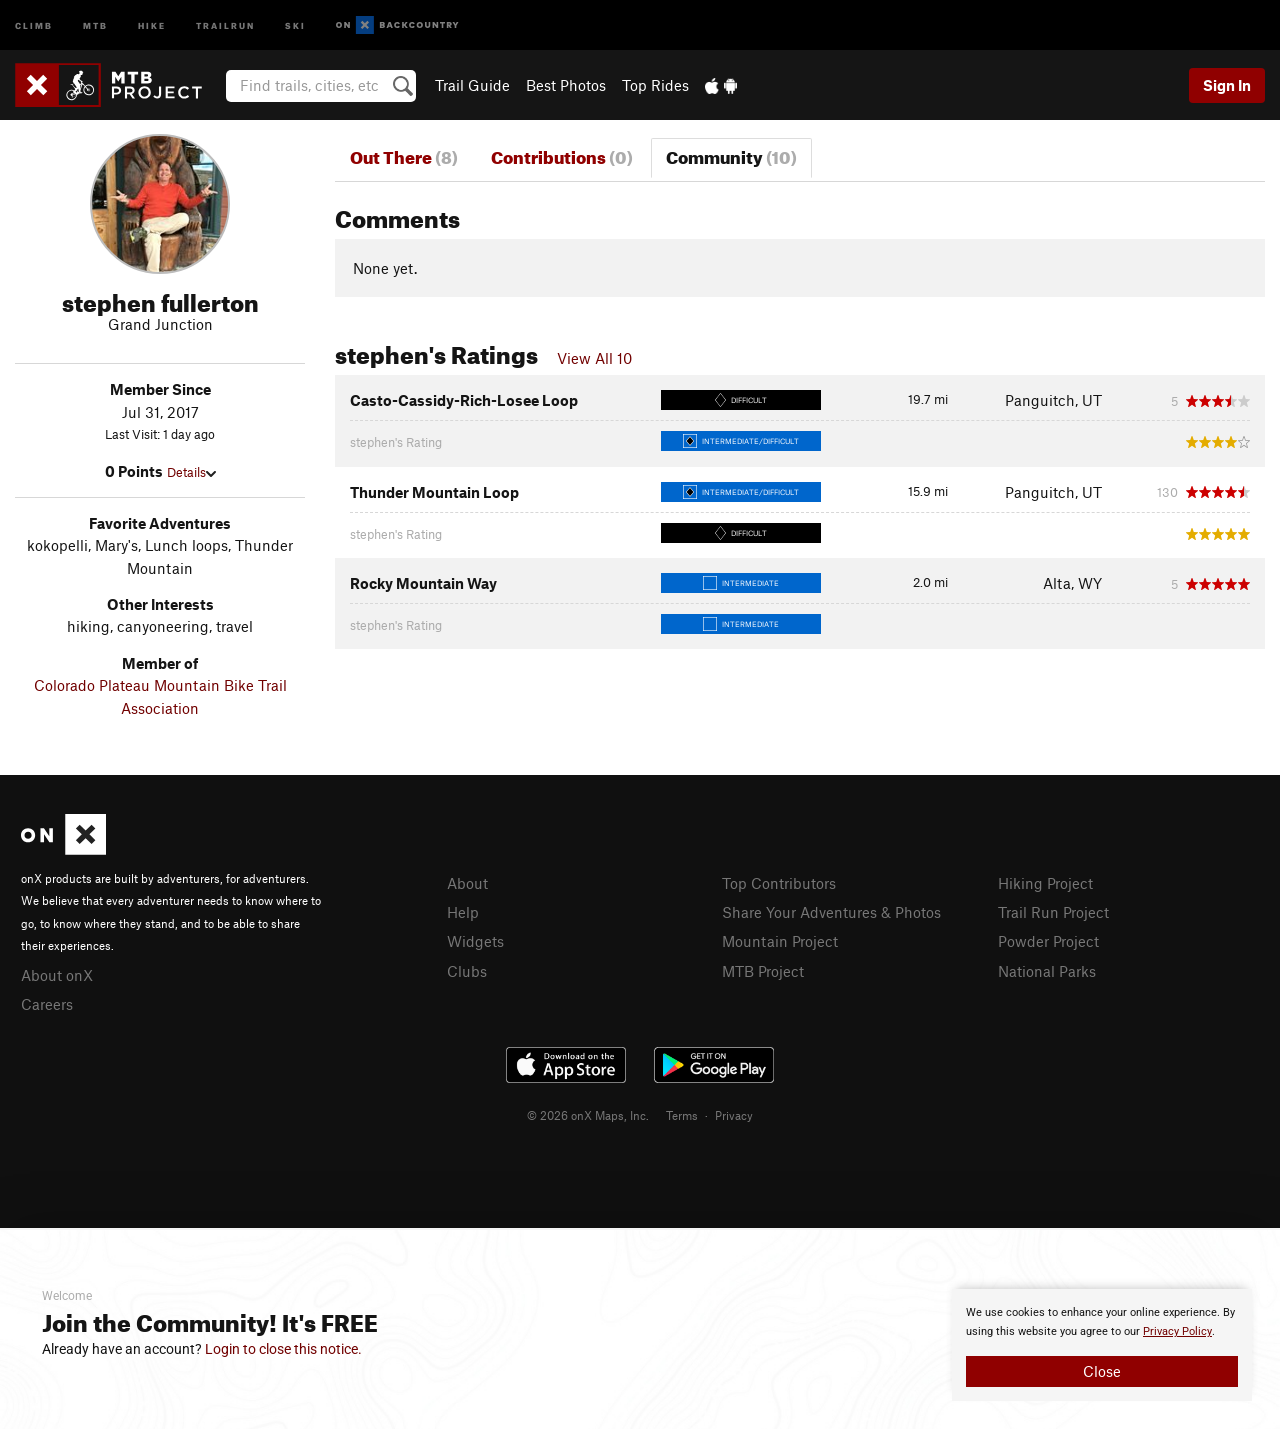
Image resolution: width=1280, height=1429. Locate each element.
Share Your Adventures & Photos (831, 912)
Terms (682, 1115)
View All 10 (594, 358)
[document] (1102, 1345)
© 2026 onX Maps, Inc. (588, 1115)
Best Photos (566, 85)
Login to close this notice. (283, 1349)
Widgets (475, 941)
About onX (57, 975)
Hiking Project (1045, 883)
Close (1102, 1371)
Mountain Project (780, 941)
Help (463, 912)
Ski (295, 24)
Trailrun (225, 24)
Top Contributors (779, 883)
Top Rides (655, 85)
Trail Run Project (1053, 912)
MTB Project (763, 971)
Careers (47, 1004)
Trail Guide (472, 85)
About (467, 883)
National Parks (1047, 971)
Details (191, 472)
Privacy (734, 1115)
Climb (34, 24)
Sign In (1227, 85)
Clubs (467, 971)
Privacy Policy (1177, 1331)
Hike (152, 24)
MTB (95, 24)
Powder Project (1048, 941)
